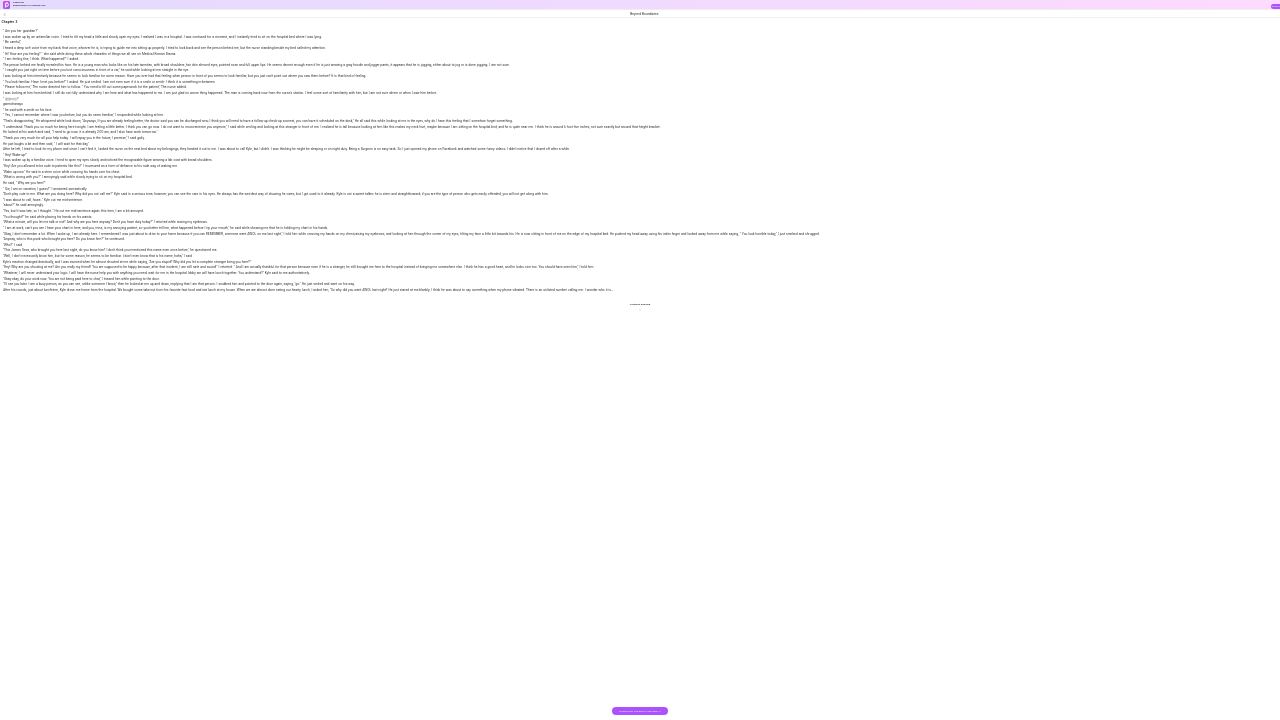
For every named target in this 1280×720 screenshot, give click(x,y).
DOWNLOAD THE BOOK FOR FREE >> (639, 711)
